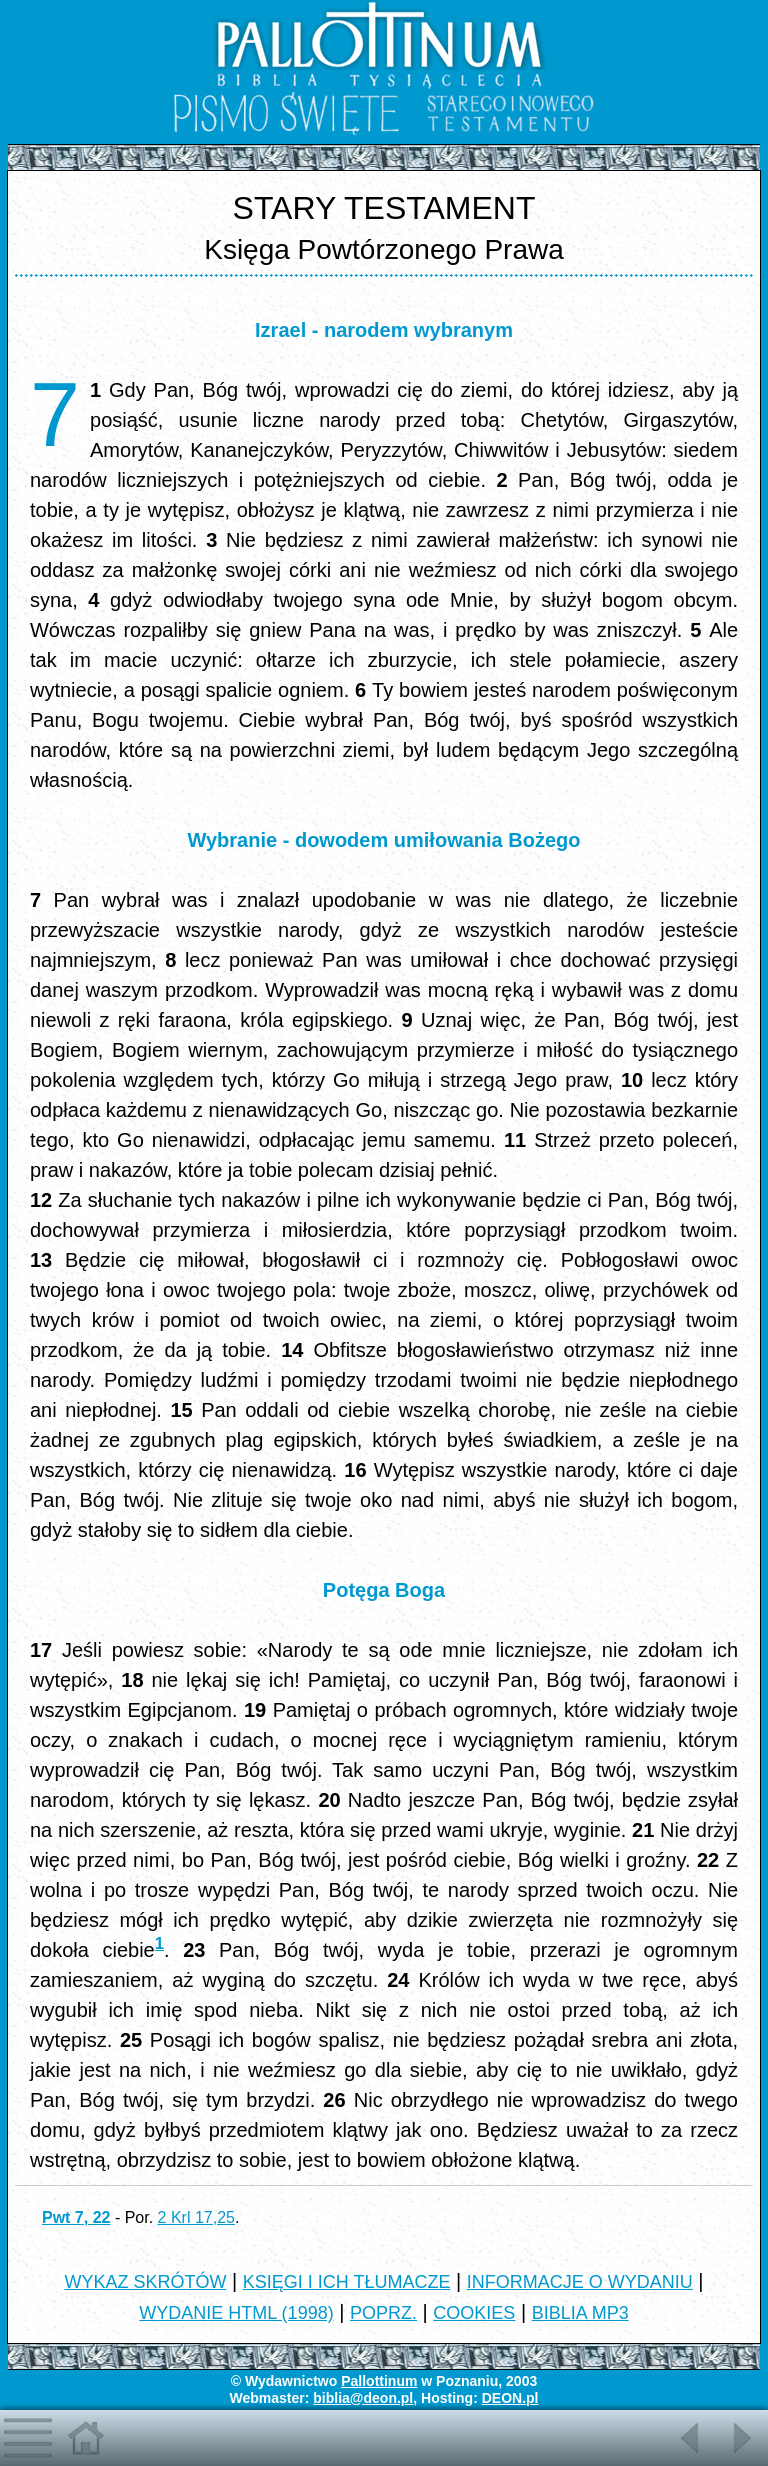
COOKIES (474, 2313)
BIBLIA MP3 (580, 2313)
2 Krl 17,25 (196, 2217)
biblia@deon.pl (363, 2398)
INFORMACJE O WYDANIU (580, 2282)
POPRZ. (383, 2313)
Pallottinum (379, 2381)
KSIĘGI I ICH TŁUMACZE (347, 2282)
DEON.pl (510, 2398)
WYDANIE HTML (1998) (236, 2313)
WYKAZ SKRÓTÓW (145, 2282)
